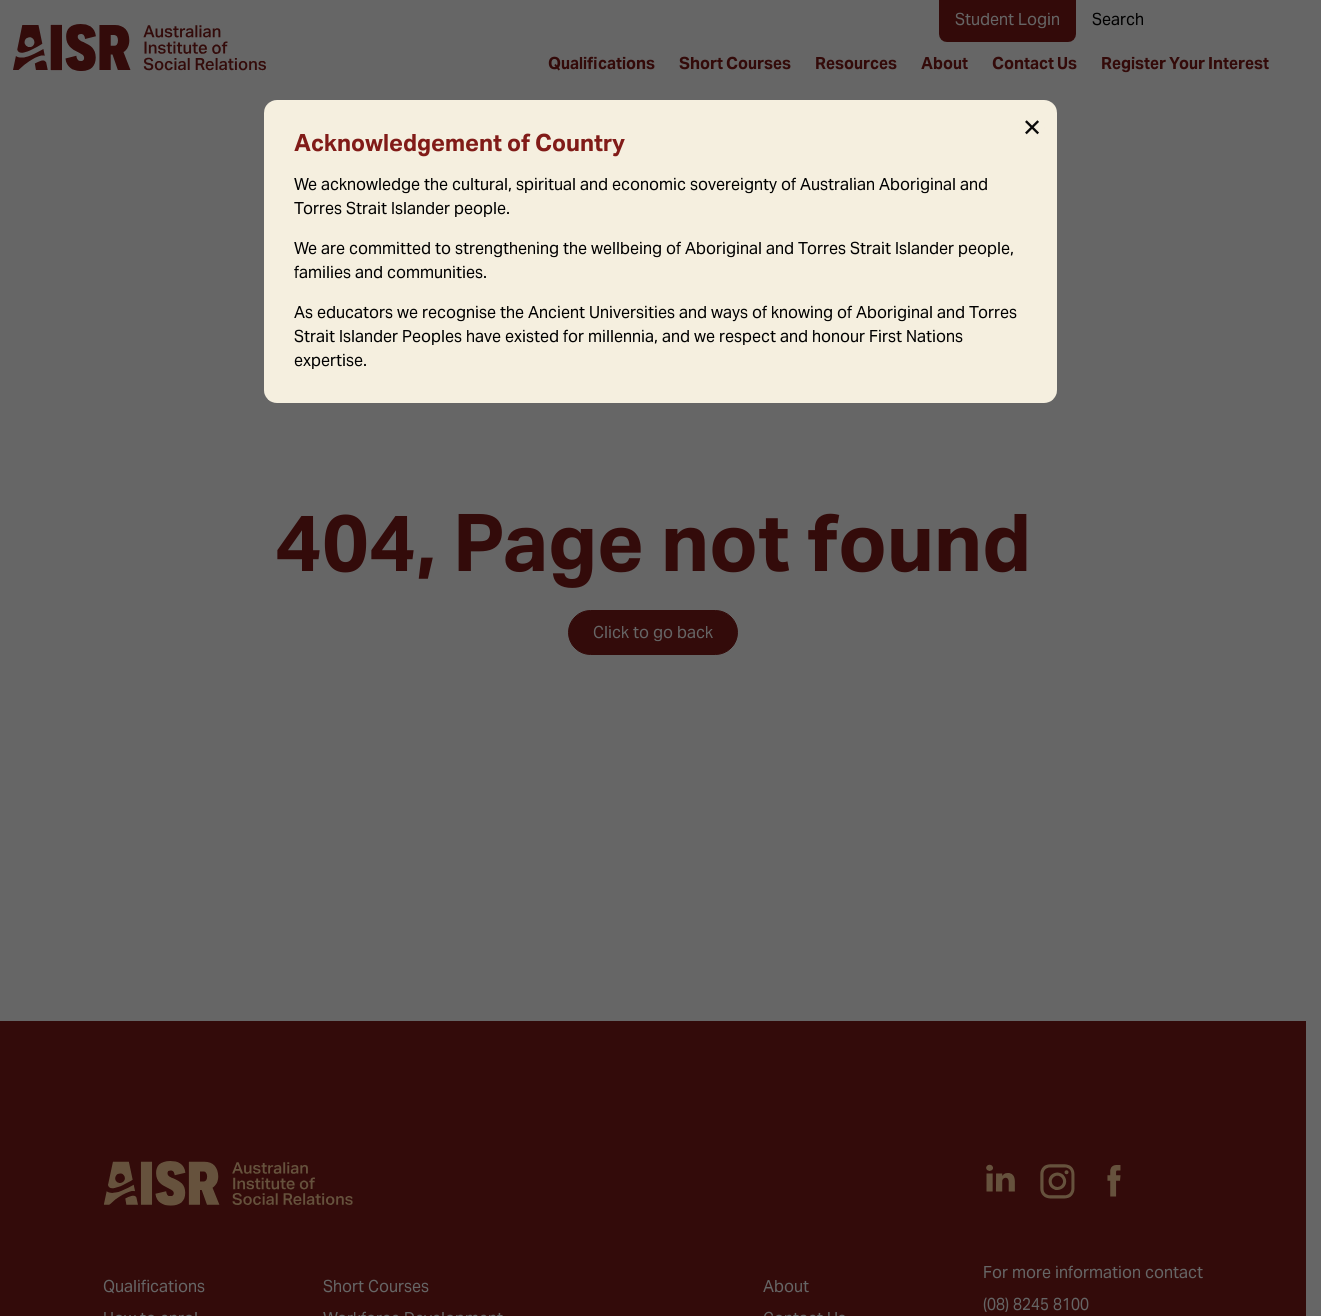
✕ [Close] (1032, 128)
